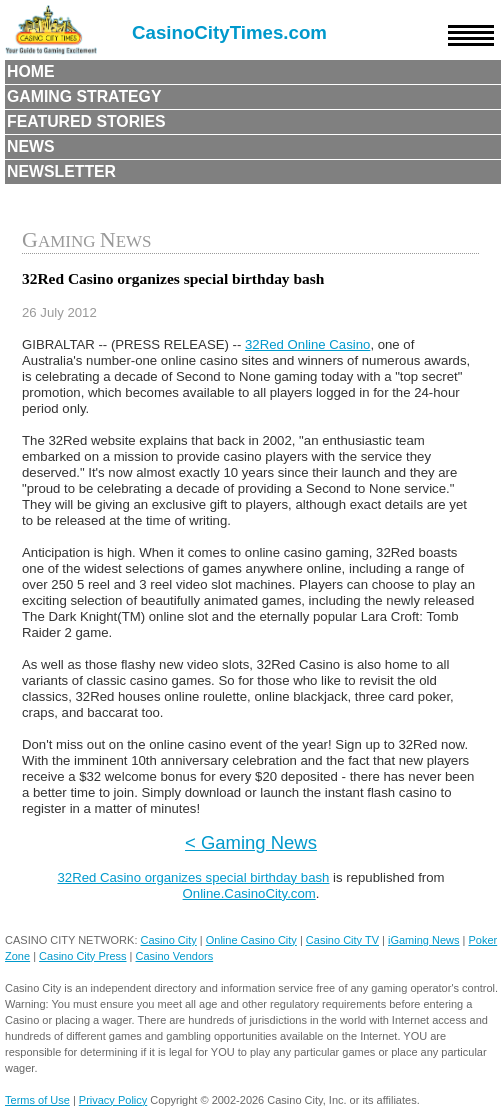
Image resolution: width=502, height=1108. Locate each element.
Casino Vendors (175, 956)
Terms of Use (37, 1100)
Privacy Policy (113, 1100)
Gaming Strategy (84, 96)
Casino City (169, 940)
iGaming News (424, 940)
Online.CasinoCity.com (249, 893)
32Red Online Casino (307, 344)
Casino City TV (342, 940)
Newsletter (61, 171)
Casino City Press (82, 956)
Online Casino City (251, 940)
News (31, 146)
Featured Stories (86, 121)
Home (31, 71)
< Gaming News (251, 842)
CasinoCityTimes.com (229, 32)
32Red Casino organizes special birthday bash (193, 877)
